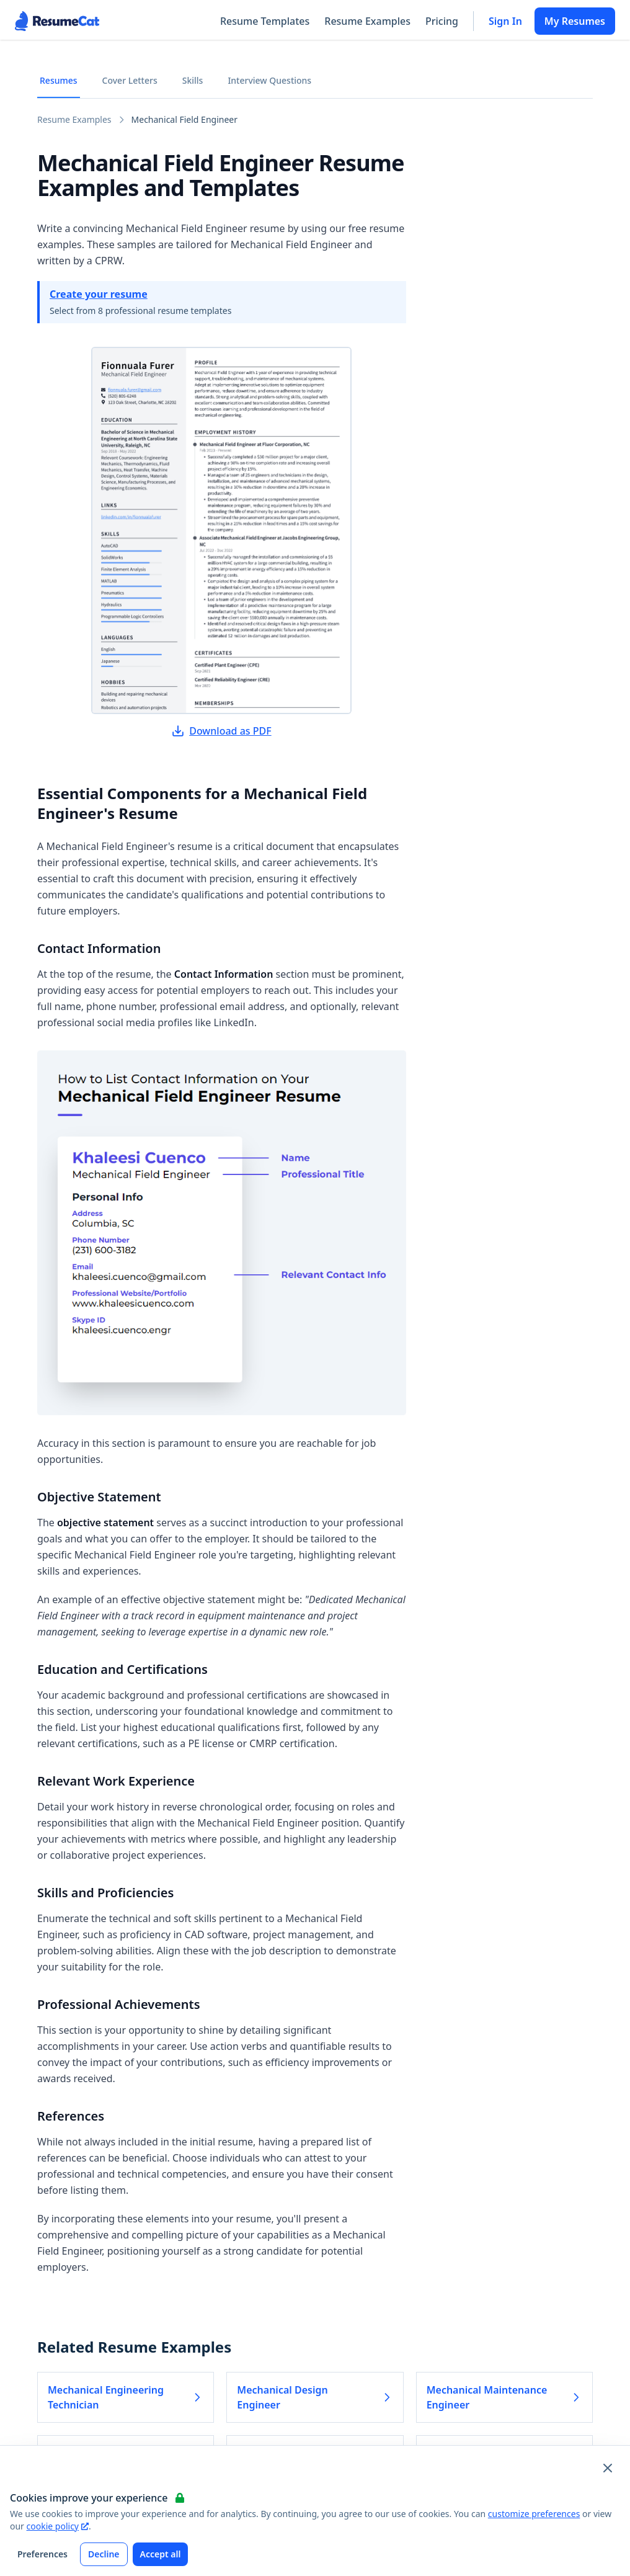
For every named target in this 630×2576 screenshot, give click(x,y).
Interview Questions (269, 80)
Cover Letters (130, 80)
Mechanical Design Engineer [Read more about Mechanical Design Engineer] (315, 2397)
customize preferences (534, 2514)
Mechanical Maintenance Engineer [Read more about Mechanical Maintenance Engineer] (504, 2397)
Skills (192, 80)
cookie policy (58, 2526)
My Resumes (574, 21)
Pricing (441, 21)
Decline (104, 2554)
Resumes (59, 80)
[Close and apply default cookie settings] (607, 2468)
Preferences (42, 2554)
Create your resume (99, 294)
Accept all (160, 2554)
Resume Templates (264, 21)
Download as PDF (221, 731)
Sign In (505, 21)
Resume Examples (367, 21)
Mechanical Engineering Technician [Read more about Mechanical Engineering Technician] (125, 2397)
